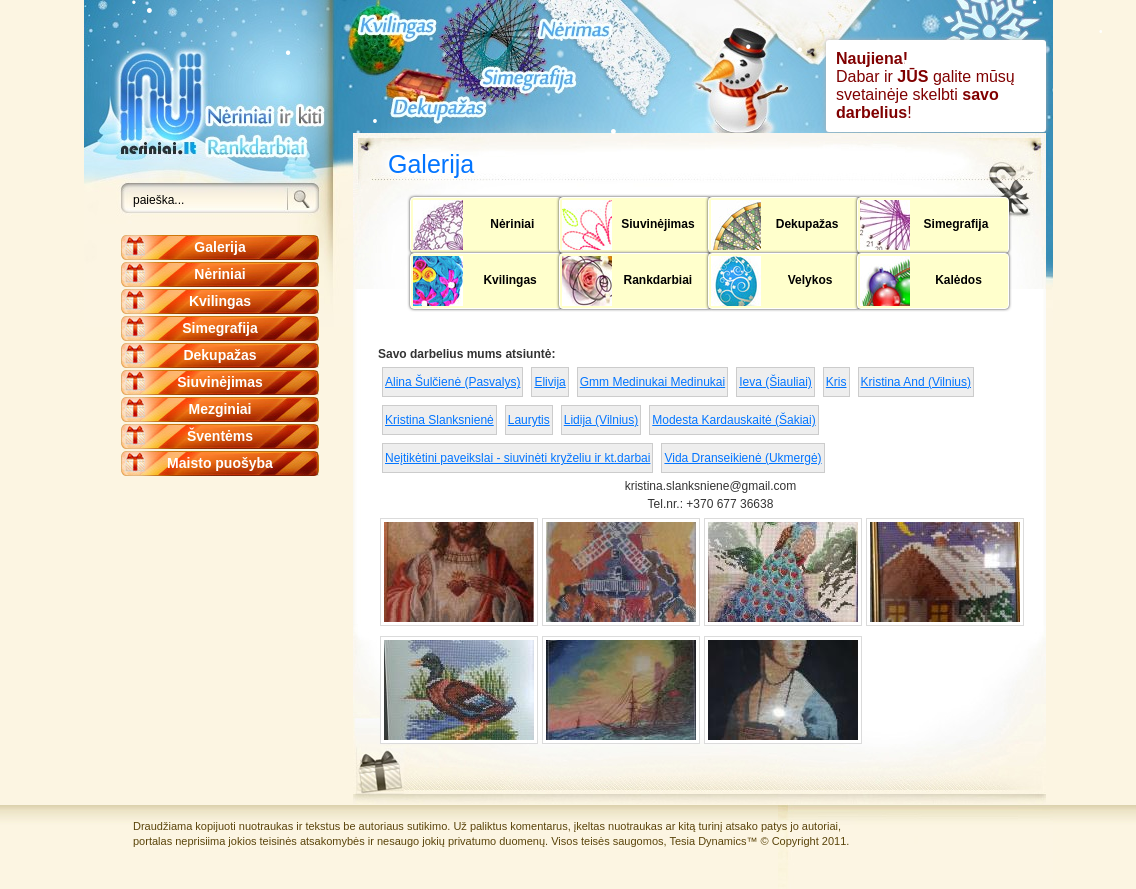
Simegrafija (219, 328)
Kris (836, 382)
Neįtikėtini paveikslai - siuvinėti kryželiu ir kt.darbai (517, 458)
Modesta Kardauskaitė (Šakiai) (733, 420)
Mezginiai (219, 409)
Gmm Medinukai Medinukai (652, 382)
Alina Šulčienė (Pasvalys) (452, 382)
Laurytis (529, 420)
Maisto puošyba (220, 463)
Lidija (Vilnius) (601, 420)
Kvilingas (220, 301)
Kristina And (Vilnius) (916, 382)
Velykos (810, 280)
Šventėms (220, 436)
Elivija (549, 382)
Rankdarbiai (658, 280)
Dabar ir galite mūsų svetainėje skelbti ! (925, 85)
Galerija (219, 247)
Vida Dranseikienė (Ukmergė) (742, 458)
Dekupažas (219, 355)
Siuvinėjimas (220, 382)
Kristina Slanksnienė (439, 420)
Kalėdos (958, 280)
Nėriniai (219, 274)
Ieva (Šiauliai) (775, 382)
